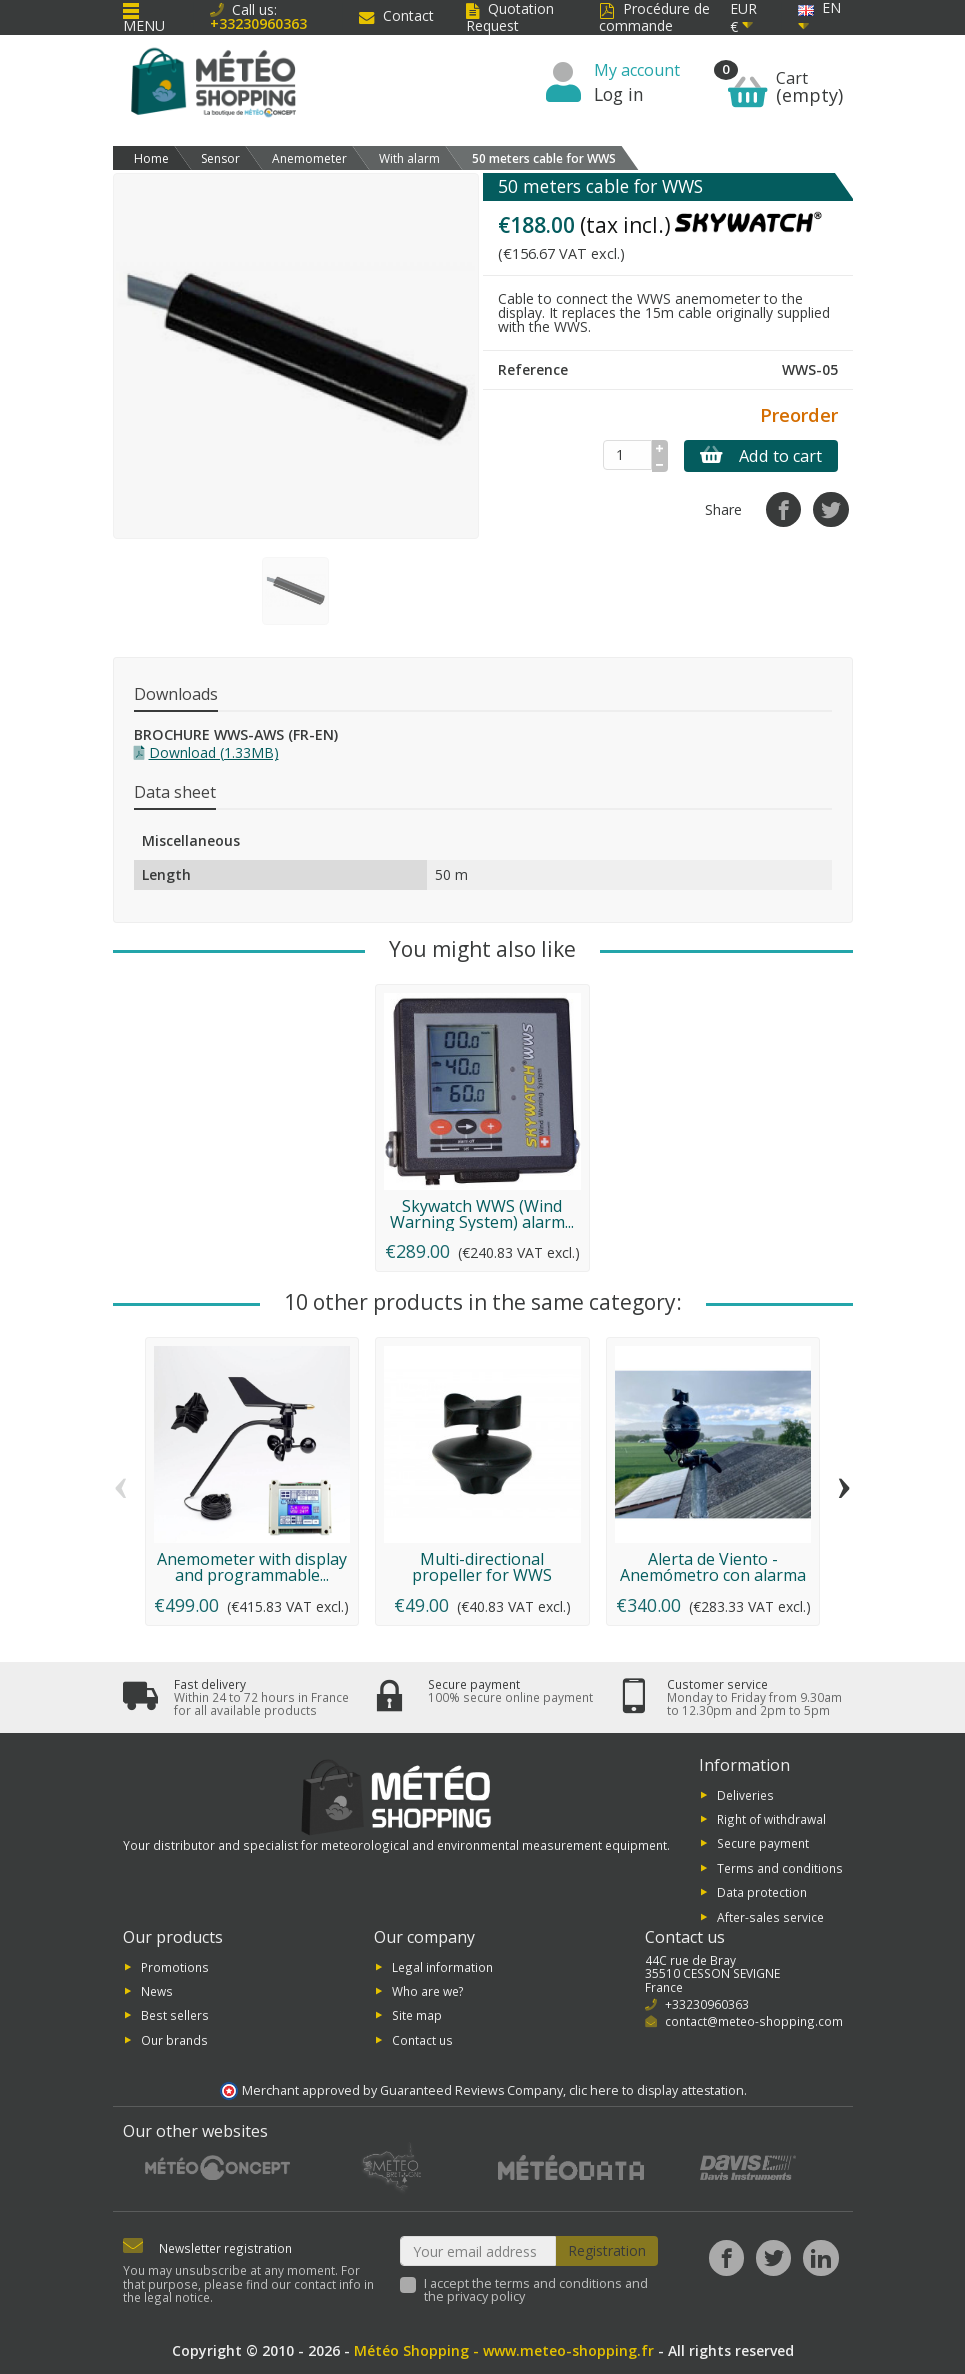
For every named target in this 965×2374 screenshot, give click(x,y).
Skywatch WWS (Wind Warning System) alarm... (482, 1214)
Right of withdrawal (771, 1819)
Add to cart (761, 456)
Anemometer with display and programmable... (252, 1567)
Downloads (176, 694)
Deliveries (745, 1794)
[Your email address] (478, 2251)
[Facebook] (726, 2257)
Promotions (175, 1966)
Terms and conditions (780, 1867)
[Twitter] (773, 2257)
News (157, 1991)
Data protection (762, 1892)
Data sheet (175, 792)
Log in (619, 94)
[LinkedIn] (820, 2257)
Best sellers (175, 2015)
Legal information (442, 1966)
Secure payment (763, 1843)
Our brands (174, 2039)
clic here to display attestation (656, 2090)
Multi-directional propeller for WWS (482, 1567)
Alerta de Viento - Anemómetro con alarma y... (713, 1575)
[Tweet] (830, 509)
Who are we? (428, 1991)
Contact (396, 15)
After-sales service (770, 1916)
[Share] (783, 509)
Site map (417, 2015)
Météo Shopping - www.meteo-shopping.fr (504, 2350)
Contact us (422, 2039)
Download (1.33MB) (214, 752)
